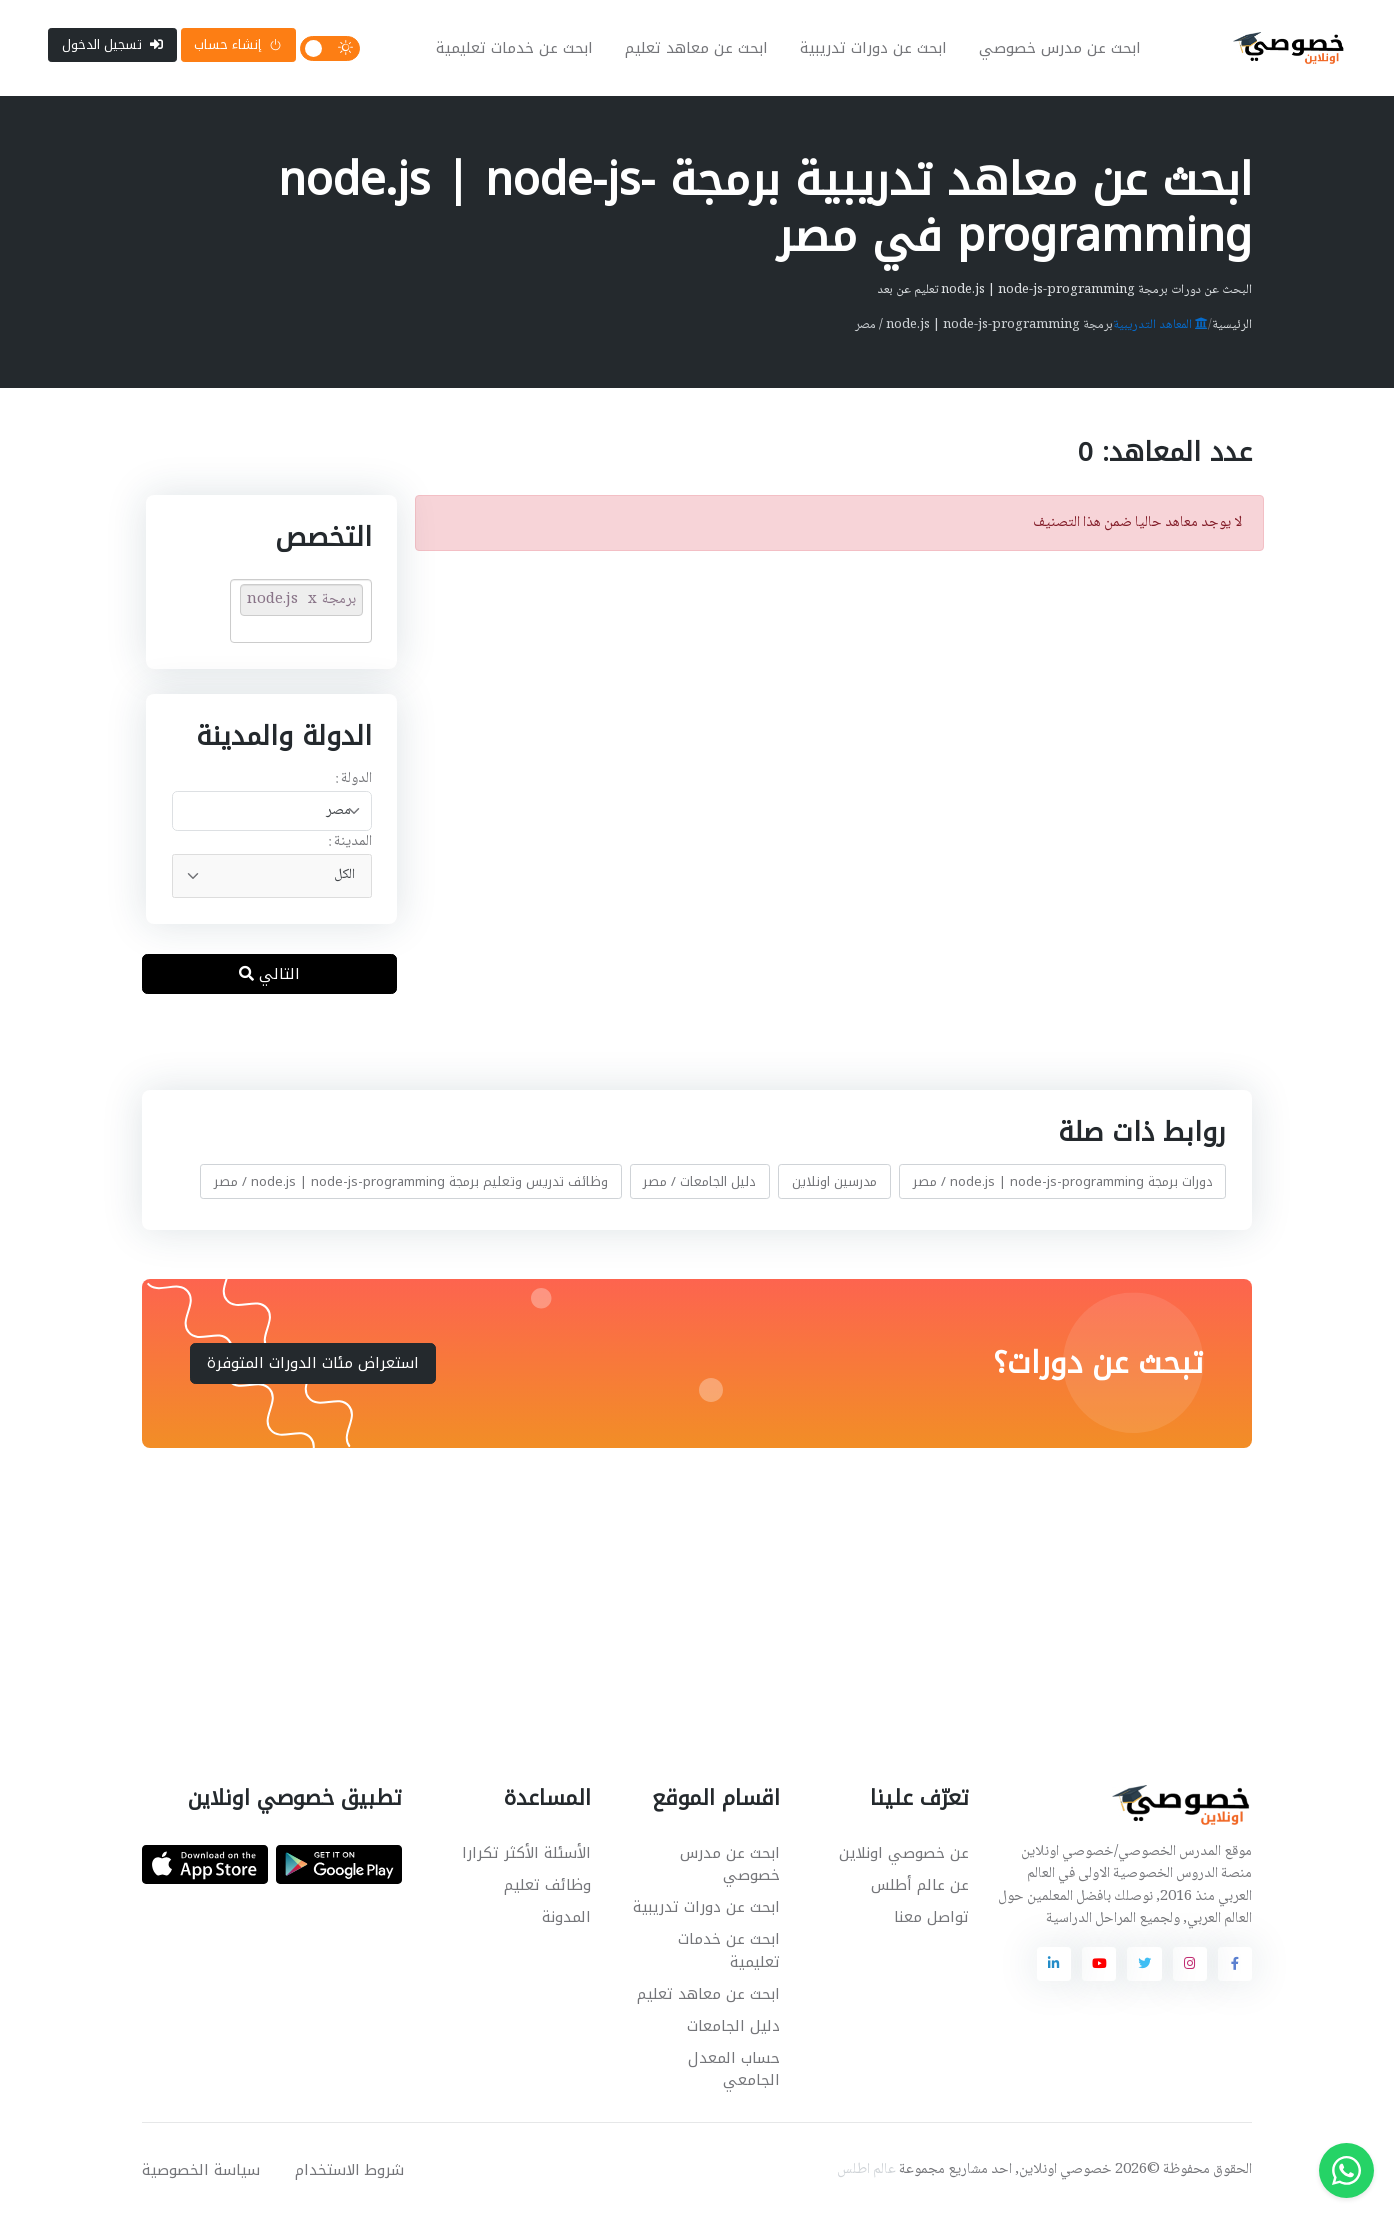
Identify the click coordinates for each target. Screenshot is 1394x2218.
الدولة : (352, 779)
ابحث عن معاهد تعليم (696, 48)
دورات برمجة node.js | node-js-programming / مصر (1063, 1181)
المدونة (566, 1917)
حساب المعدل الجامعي (734, 2069)
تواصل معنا (931, 1917)
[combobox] (271, 811)
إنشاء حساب (238, 44)
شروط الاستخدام (349, 2170)
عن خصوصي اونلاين (904, 1853)
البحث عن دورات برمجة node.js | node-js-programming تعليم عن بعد (1064, 290)
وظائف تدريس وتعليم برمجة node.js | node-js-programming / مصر (411, 1181)
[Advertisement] (682, 1592)
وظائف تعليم (547, 1885)
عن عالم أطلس (920, 1885)
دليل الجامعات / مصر (699, 1181)
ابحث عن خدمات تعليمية (514, 48)
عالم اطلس (866, 2170)
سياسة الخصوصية (201, 2170)
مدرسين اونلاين (834, 1181)
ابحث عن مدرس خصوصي (1060, 48)
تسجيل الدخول (112, 44)
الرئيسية (1232, 325)
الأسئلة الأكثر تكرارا (526, 1853)
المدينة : (349, 842)
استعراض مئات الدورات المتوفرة (313, 1363)
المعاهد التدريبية (1160, 325)
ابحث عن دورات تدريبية (873, 48)
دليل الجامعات (733, 2026)
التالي (269, 974)
